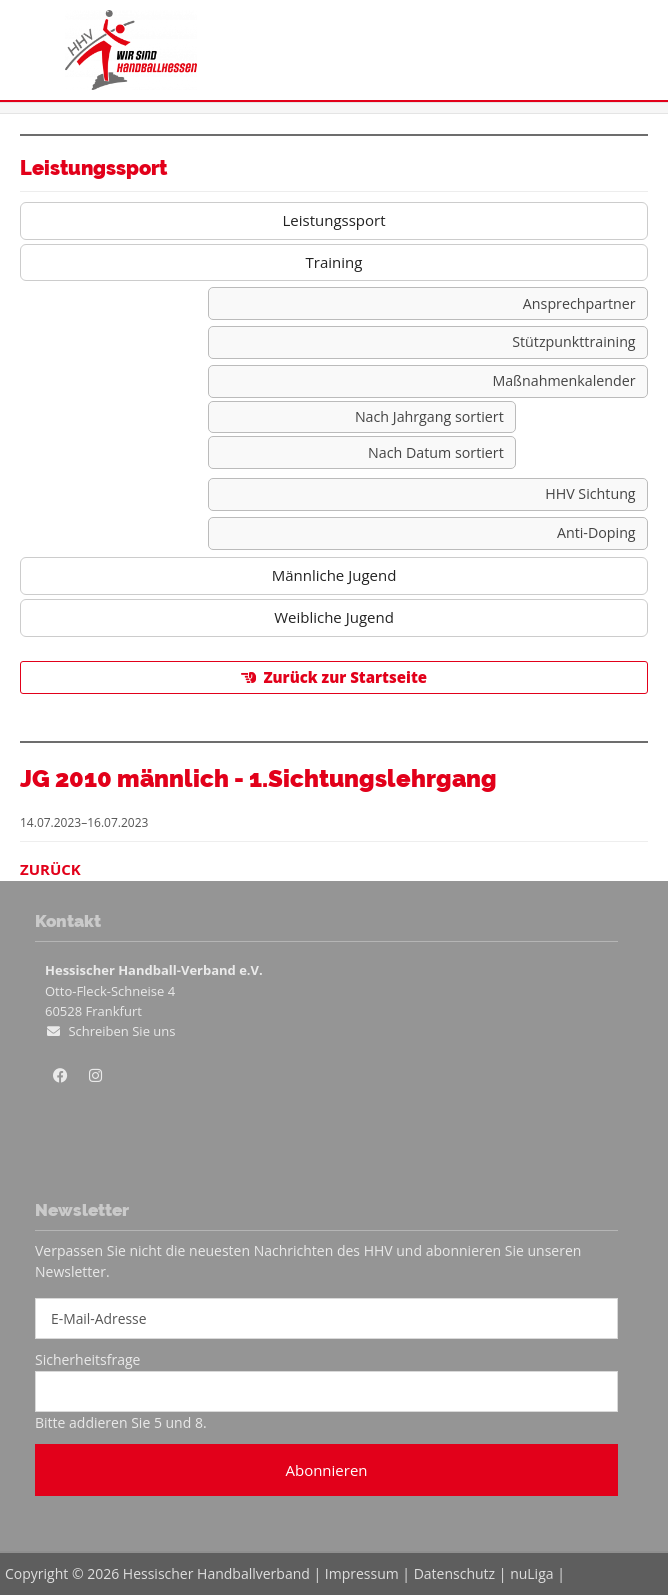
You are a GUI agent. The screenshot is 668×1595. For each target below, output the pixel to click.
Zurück (50, 869)
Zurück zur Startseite (345, 677)
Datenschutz (454, 1573)
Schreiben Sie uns (121, 1031)
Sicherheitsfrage (87, 1359)
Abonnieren (326, 1470)
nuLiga (531, 1573)
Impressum (362, 1573)
